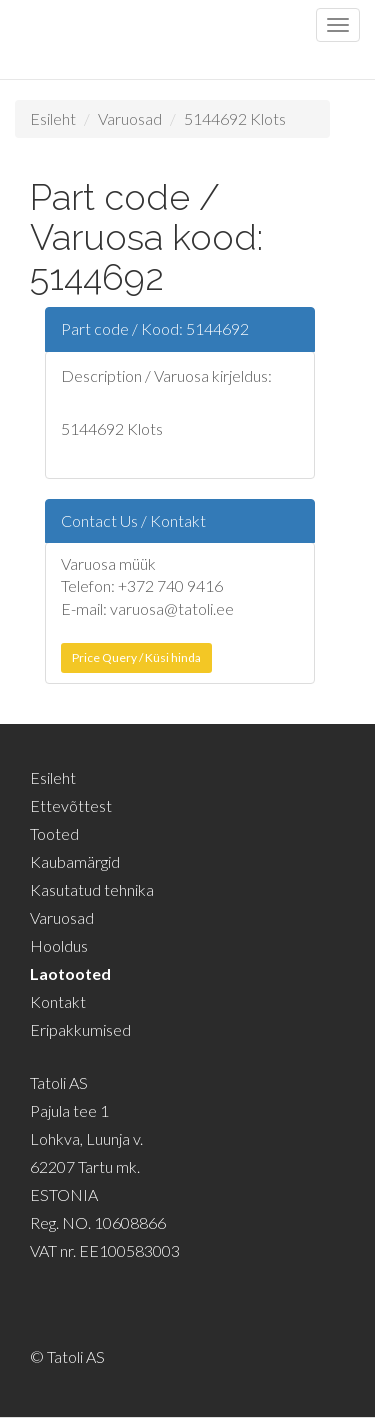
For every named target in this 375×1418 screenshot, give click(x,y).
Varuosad (130, 118)
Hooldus (59, 945)
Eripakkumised (80, 1029)
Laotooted (70, 973)
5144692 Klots (235, 118)
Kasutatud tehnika (92, 889)
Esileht (53, 118)
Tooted (54, 833)
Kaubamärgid (75, 861)
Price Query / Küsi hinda (136, 657)
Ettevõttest (71, 805)
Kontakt (58, 1001)
